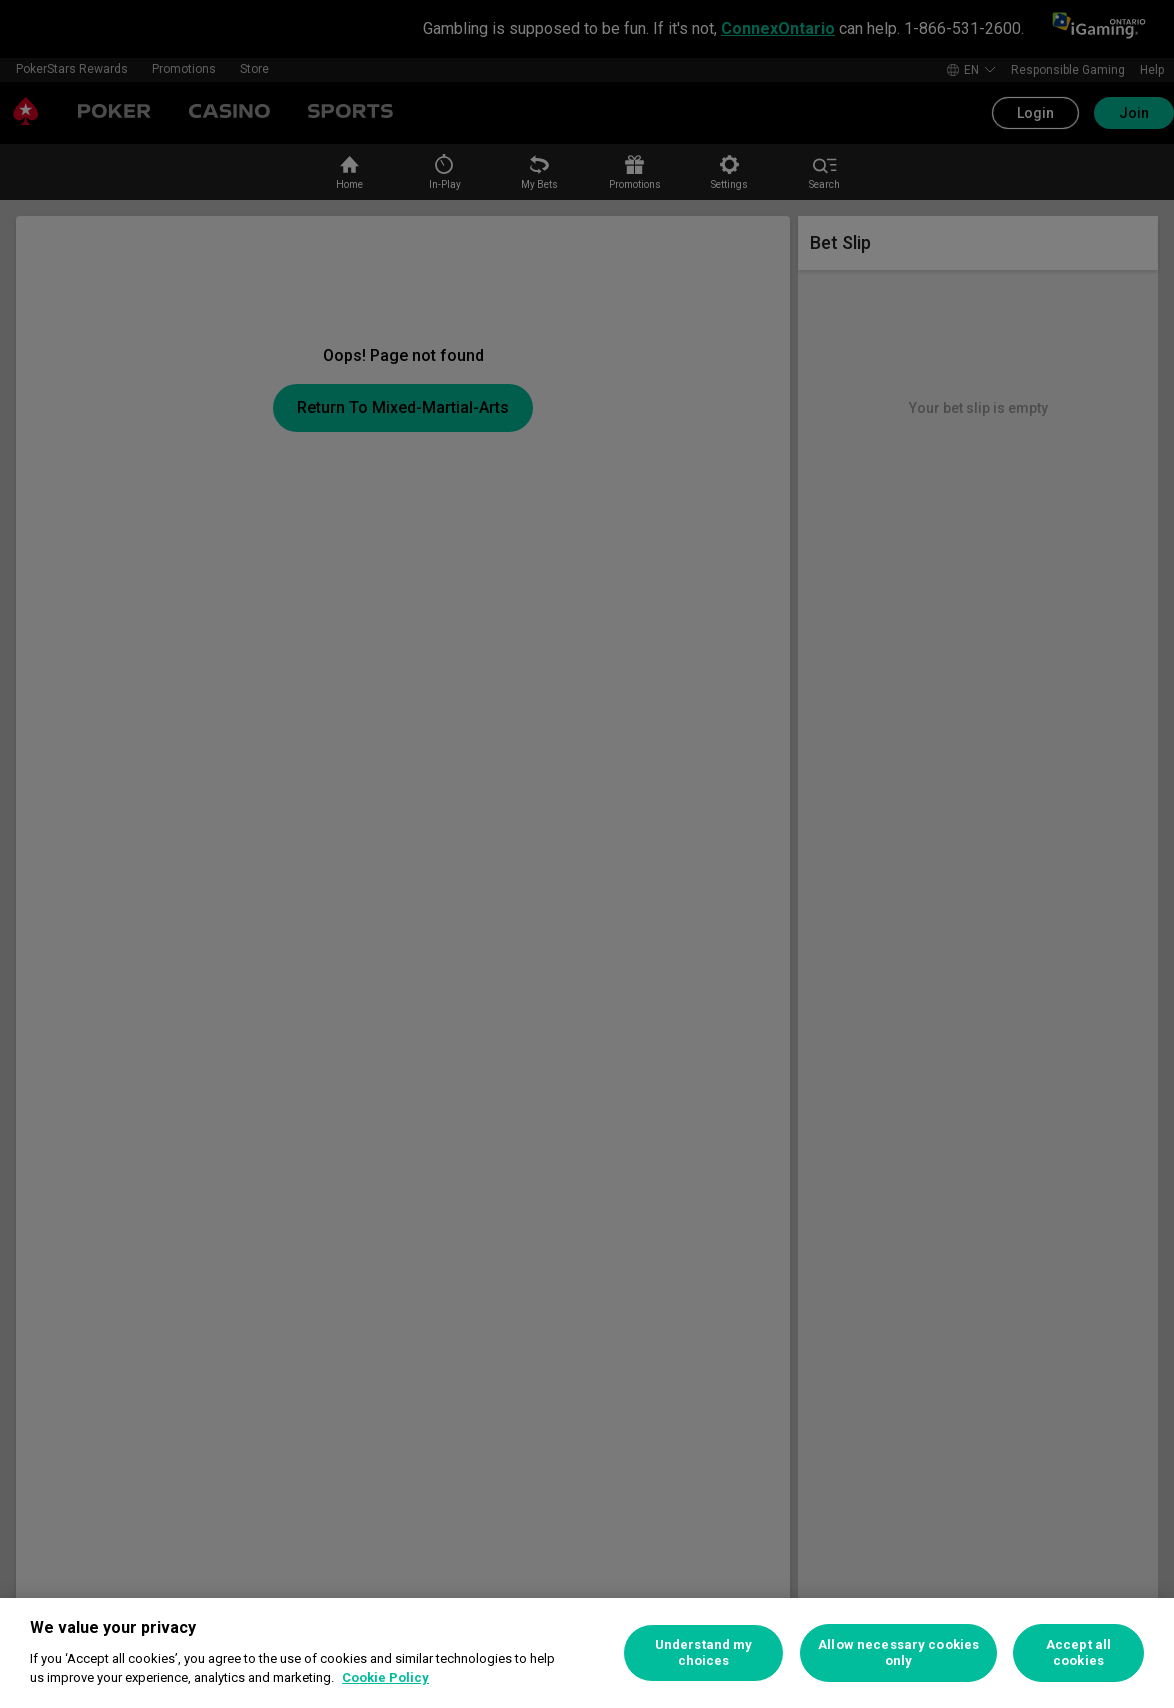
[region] (587, 1653)
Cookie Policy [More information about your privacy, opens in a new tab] (385, 1677)
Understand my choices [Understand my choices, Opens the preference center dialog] (704, 1652)
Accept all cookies (1078, 1652)
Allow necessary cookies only (898, 1652)
